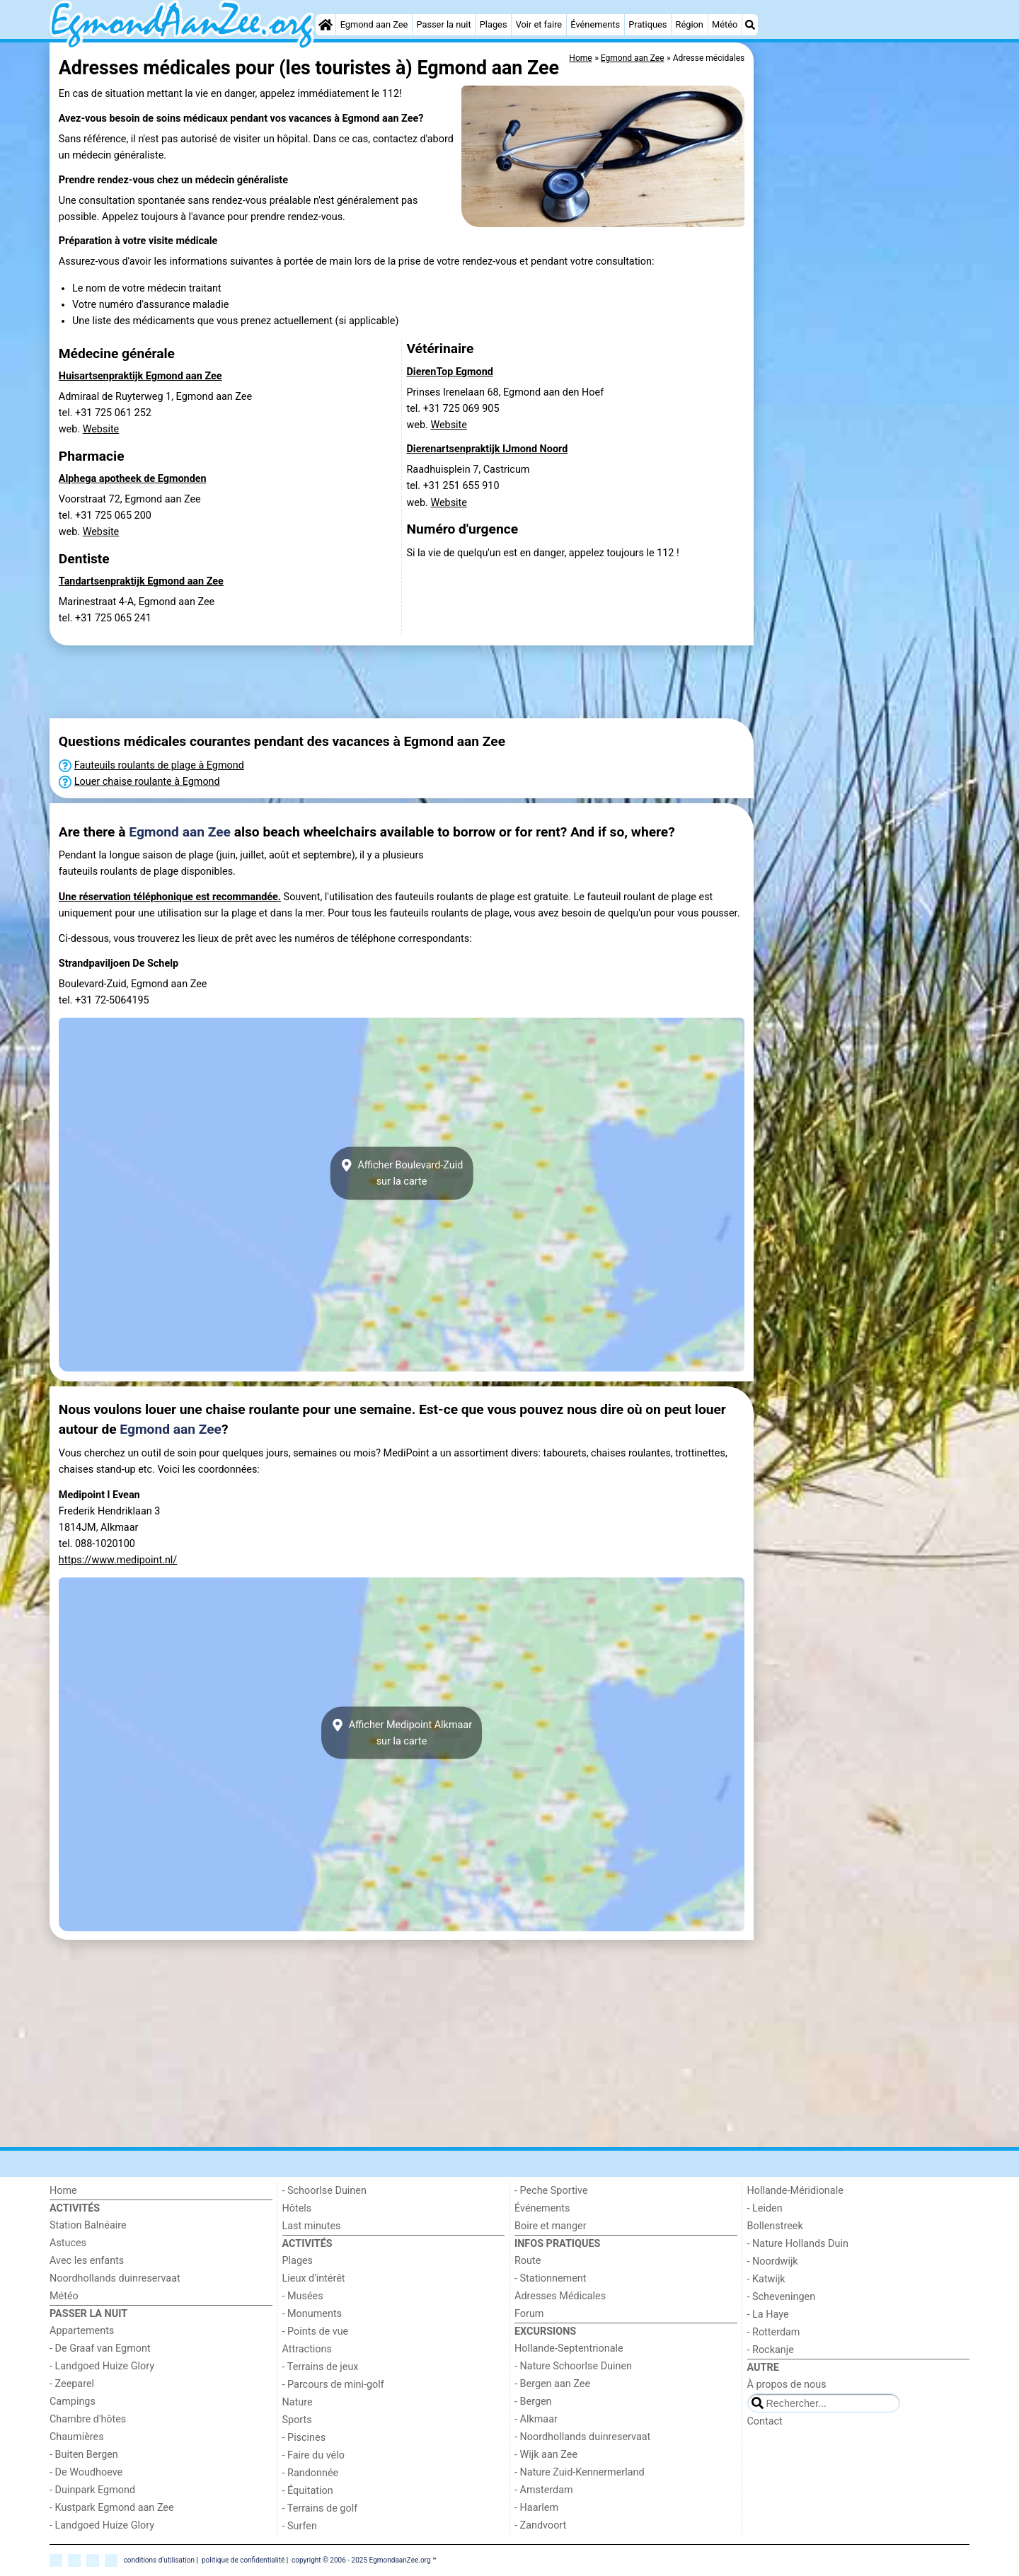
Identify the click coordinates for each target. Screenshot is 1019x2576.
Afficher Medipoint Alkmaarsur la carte (401, 1733)
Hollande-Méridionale (795, 2191)
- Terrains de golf (320, 2508)
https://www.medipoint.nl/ (118, 1560)
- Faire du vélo (313, 2455)
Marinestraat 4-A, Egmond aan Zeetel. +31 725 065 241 (136, 610)
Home (63, 2191)
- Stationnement (550, 2278)
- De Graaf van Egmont (100, 2348)
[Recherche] (750, 24)
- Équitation (307, 2491)
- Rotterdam (773, 2332)
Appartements (82, 2331)
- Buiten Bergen (84, 2455)
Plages (493, 24)
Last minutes (311, 2226)
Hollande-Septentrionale (568, 2348)
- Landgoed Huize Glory (102, 2366)
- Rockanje (770, 2350)
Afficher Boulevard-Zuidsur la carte (402, 1173)
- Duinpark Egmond (92, 2490)
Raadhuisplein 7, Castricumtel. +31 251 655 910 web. (468, 486)
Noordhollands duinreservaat (115, 2278)
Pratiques (647, 24)
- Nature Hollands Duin (797, 2244)
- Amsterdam (543, 2490)
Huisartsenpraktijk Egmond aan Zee (140, 376)
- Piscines (304, 2438)
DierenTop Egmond (450, 372)
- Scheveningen (781, 2297)
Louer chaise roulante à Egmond (147, 782)
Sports (297, 2420)
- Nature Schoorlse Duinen (573, 2366)
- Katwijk (766, 2279)
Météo (724, 24)
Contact (765, 2421)
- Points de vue (315, 2331)
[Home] (325, 24)
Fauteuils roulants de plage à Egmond (159, 765)
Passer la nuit (443, 24)
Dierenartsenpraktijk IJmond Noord (487, 449)
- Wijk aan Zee (545, 2455)
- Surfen (299, 2526)
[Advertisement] (863, 254)
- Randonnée (310, 2473)
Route (527, 2261)
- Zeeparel (72, 2384)
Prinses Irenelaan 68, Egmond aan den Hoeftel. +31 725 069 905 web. (505, 408)
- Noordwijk (772, 2261)
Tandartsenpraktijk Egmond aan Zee (141, 581)
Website (101, 429)
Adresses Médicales (560, 2296)
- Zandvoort (540, 2525)
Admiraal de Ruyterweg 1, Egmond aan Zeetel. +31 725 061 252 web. (155, 413)
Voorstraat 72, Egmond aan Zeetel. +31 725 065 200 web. (130, 515)
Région (689, 24)
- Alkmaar (536, 2419)
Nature (297, 2402)
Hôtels (297, 2208)
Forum (528, 2314)
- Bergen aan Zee (552, 2384)
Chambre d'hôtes (88, 2419)
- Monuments (312, 2314)
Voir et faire (539, 24)
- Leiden (765, 2208)
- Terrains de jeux (320, 2367)
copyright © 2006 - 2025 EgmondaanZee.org (361, 2560)
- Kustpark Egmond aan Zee (112, 2508)
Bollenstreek (775, 2226)
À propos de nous (787, 2385)
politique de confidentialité (243, 2560)
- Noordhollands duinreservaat (582, 2437)
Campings (73, 2402)
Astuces (68, 2243)
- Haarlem (536, 2508)
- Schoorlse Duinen (324, 2191)
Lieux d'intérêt (313, 2278)
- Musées (302, 2296)
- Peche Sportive (551, 2191)
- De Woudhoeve (86, 2472)
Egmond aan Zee (374, 24)
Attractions (307, 2349)
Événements (595, 24)
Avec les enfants (87, 2261)
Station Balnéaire (88, 2225)
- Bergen (533, 2402)
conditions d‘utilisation (159, 2560)
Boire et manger (550, 2226)
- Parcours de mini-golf (333, 2385)
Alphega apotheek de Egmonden (133, 479)
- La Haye (768, 2314)
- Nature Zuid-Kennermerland (579, 2472)
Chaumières (77, 2437)
